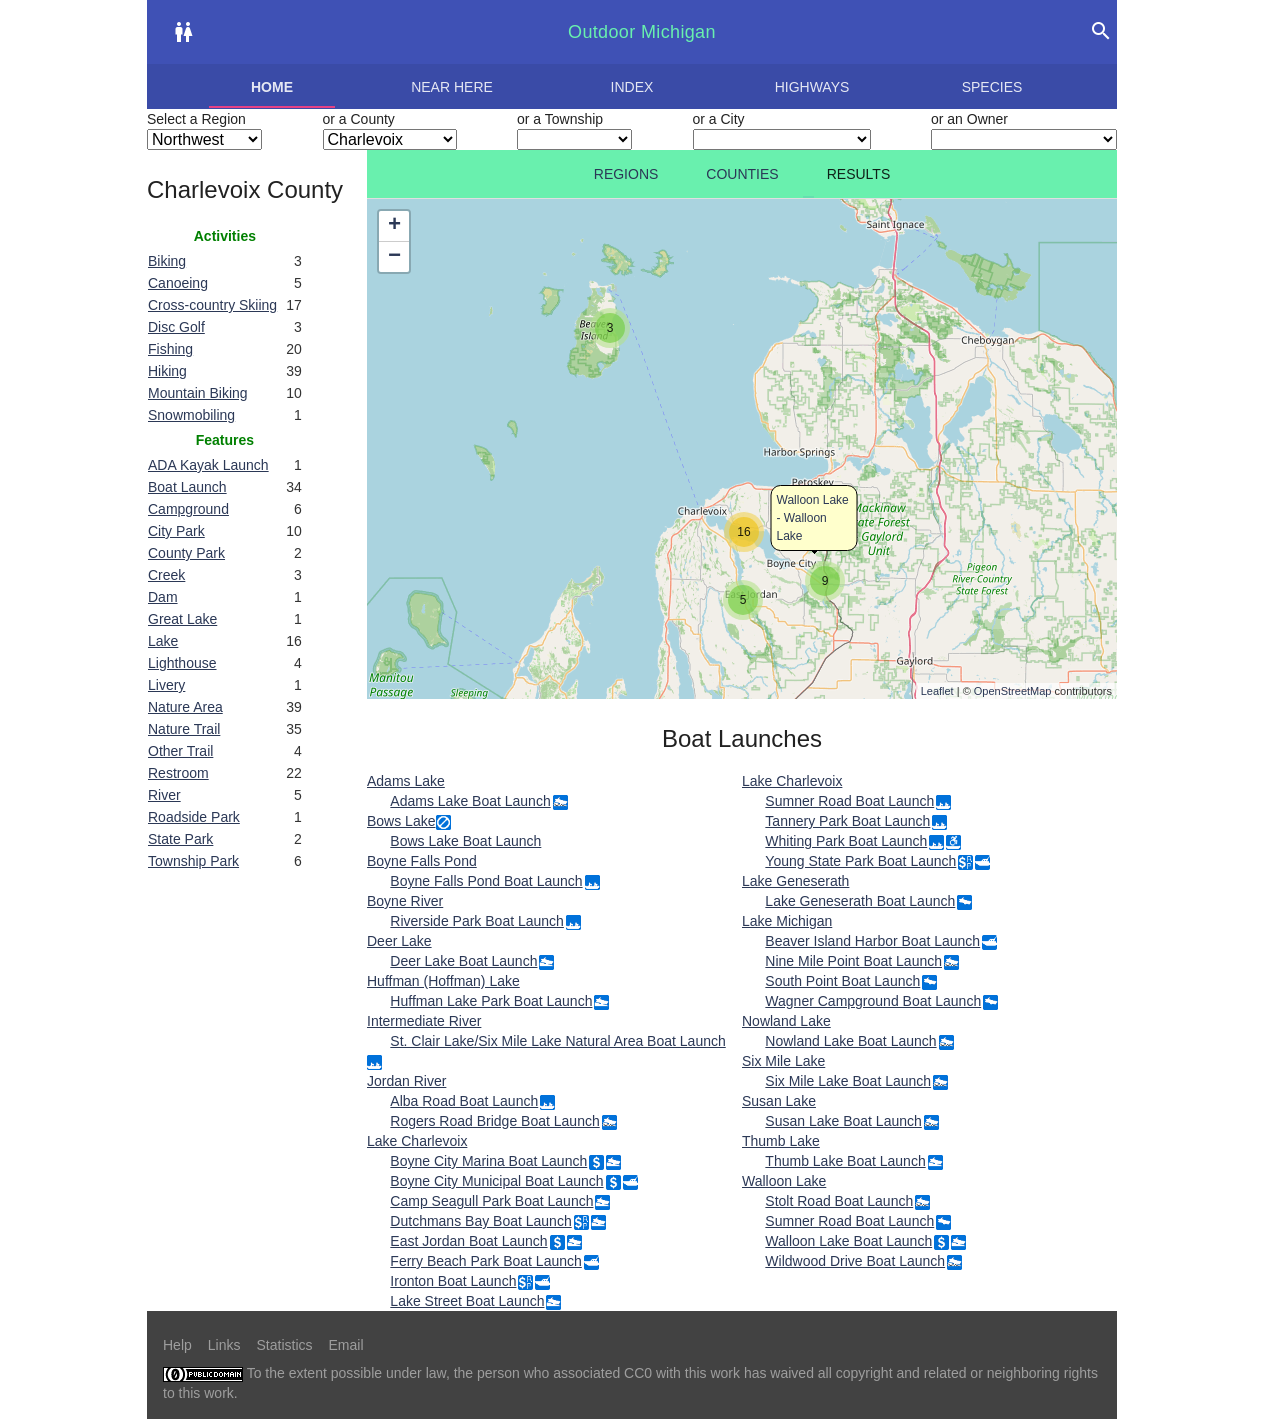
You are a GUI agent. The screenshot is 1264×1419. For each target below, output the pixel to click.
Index (632, 87)
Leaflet (937, 691)
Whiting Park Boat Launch (846, 841)
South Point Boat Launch (842, 981)
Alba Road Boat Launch (464, 1101)
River (164, 795)
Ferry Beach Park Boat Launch (485, 1261)
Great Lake (182, 619)
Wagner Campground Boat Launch (873, 1001)
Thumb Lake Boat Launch (845, 1161)
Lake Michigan (787, 921)
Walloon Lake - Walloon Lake (813, 518)
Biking (167, 261)
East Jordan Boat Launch (468, 1241)
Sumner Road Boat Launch (849, 801)
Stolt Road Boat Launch (839, 1201)
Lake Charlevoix (417, 1141)
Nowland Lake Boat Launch (850, 1041)
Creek (166, 575)
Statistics (284, 1345)
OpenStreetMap (1013, 691)
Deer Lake (399, 941)
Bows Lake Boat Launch (465, 841)
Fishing (170, 349)
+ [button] (394, 226)
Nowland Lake (786, 1021)
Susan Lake (779, 1101)
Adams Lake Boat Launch (470, 801)
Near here (452, 87)
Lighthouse (182, 663)
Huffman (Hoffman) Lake (443, 981)
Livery (166, 685)
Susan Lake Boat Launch (843, 1121)
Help (177, 1345)
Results (859, 174)
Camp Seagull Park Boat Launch (491, 1201)
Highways (812, 87)
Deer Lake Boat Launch (463, 961)
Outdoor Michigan (642, 32)
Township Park (193, 861)
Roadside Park (194, 817)
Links (224, 1345)
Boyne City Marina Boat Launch (488, 1161)
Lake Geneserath (795, 881)
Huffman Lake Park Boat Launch (491, 1001)
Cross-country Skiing (212, 305)
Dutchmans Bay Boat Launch (480, 1221)
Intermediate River (424, 1021)
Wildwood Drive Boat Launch (855, 1261)
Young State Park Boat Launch (860, 861)
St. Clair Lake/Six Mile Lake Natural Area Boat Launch (557, 1041)
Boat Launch (187, 487)
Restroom (178, 773)
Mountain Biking (198, 393)
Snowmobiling (191, 415)
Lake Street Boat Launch (467, 1301)
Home (272, 87)
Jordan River (406, 1081)
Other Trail (180, 751)
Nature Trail (184, 729)
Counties (742, 174)
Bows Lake (401, 821)
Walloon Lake (784, 1181)
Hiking (167, 371)
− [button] (394, 257)
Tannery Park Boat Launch (847, 821)
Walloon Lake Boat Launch (848, 1241)
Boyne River (405, 901)
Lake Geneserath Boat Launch (860, 901)
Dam (163, 597)
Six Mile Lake (783, 1061)
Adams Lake (406, 781)
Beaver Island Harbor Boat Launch (872, 941)
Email (346, 1345)
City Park (176, 531)
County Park (186, 553)
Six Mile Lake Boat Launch (848, 1081)
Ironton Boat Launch (453, 1281)
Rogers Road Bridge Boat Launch (494, 1121)
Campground (188, 509)
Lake (163, 641)
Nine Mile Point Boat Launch (853, 961)
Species (992, 87)
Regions (626, 174)
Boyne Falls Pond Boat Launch (486, 881)
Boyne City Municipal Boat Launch (496, 1181)
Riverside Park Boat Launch (477, 921)
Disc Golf (176, 327)
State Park (180, 839)
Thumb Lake (781, 1141)
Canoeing (178, 283)
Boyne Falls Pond (422, 861)
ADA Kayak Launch (208, 465)
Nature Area (185, 707)
